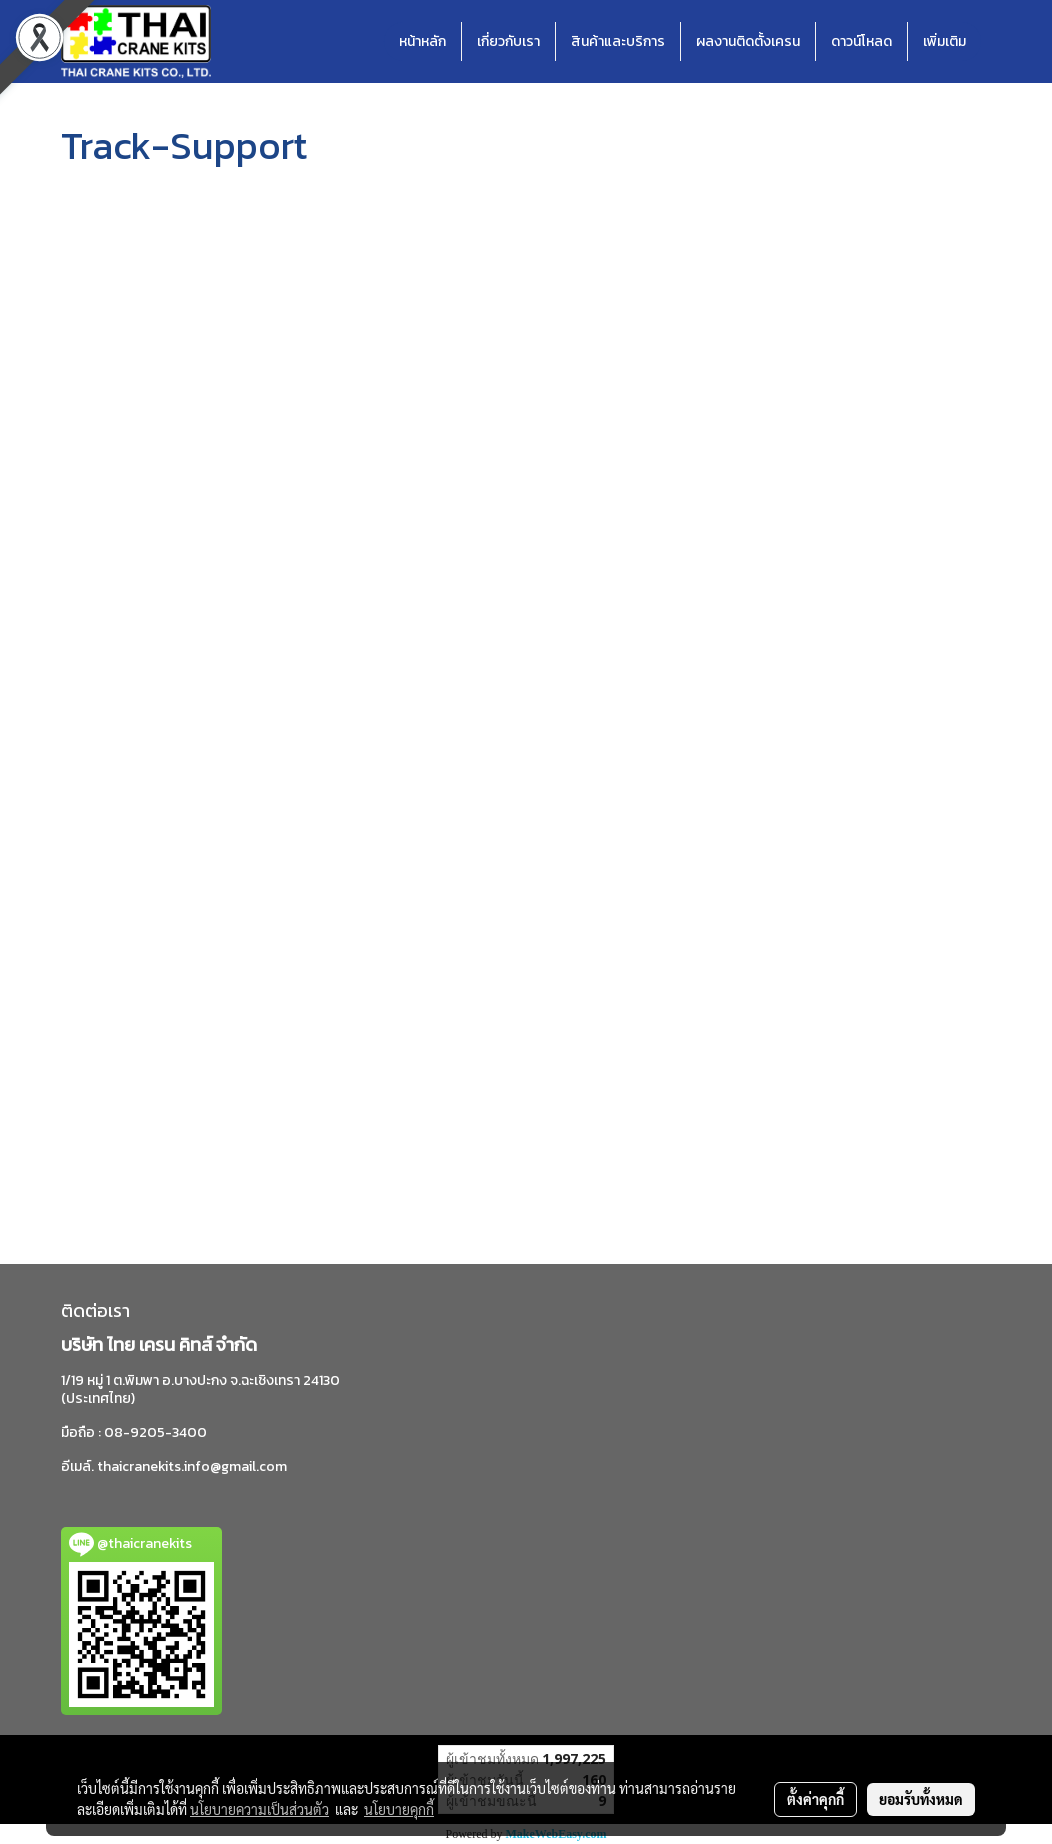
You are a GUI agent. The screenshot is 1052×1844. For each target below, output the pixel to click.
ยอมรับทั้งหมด (921, 1799)
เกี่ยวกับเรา (508, 41)
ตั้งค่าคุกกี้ (815, 1799)
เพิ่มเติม (944, 41)
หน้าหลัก (422, 41)
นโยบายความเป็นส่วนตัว (259, 1809)
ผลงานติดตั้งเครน (748, 41)
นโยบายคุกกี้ (399, 1809)
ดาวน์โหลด (861, 41)
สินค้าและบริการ (618, 41)
